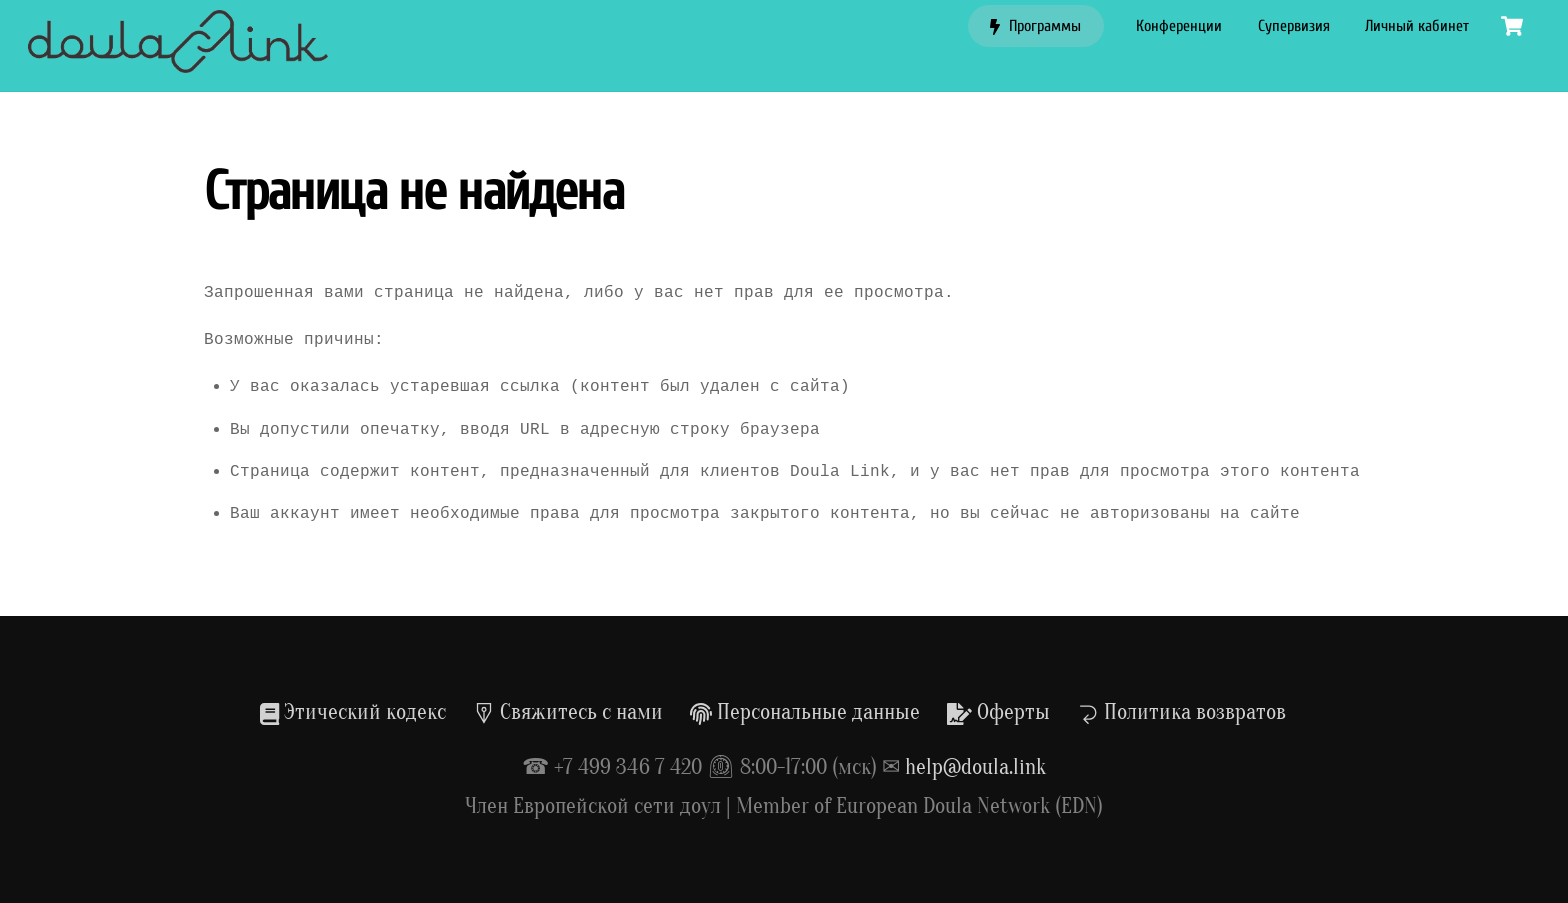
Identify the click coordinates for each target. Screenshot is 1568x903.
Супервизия (1294, 26)
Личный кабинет (1417, 26)
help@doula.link (975, 767)
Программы (1035, 26)
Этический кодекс (353, 712)
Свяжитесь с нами (568, 712)
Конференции (1179, 26)
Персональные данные (805, 712)
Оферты (998, 712)
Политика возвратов (1181, 712)
